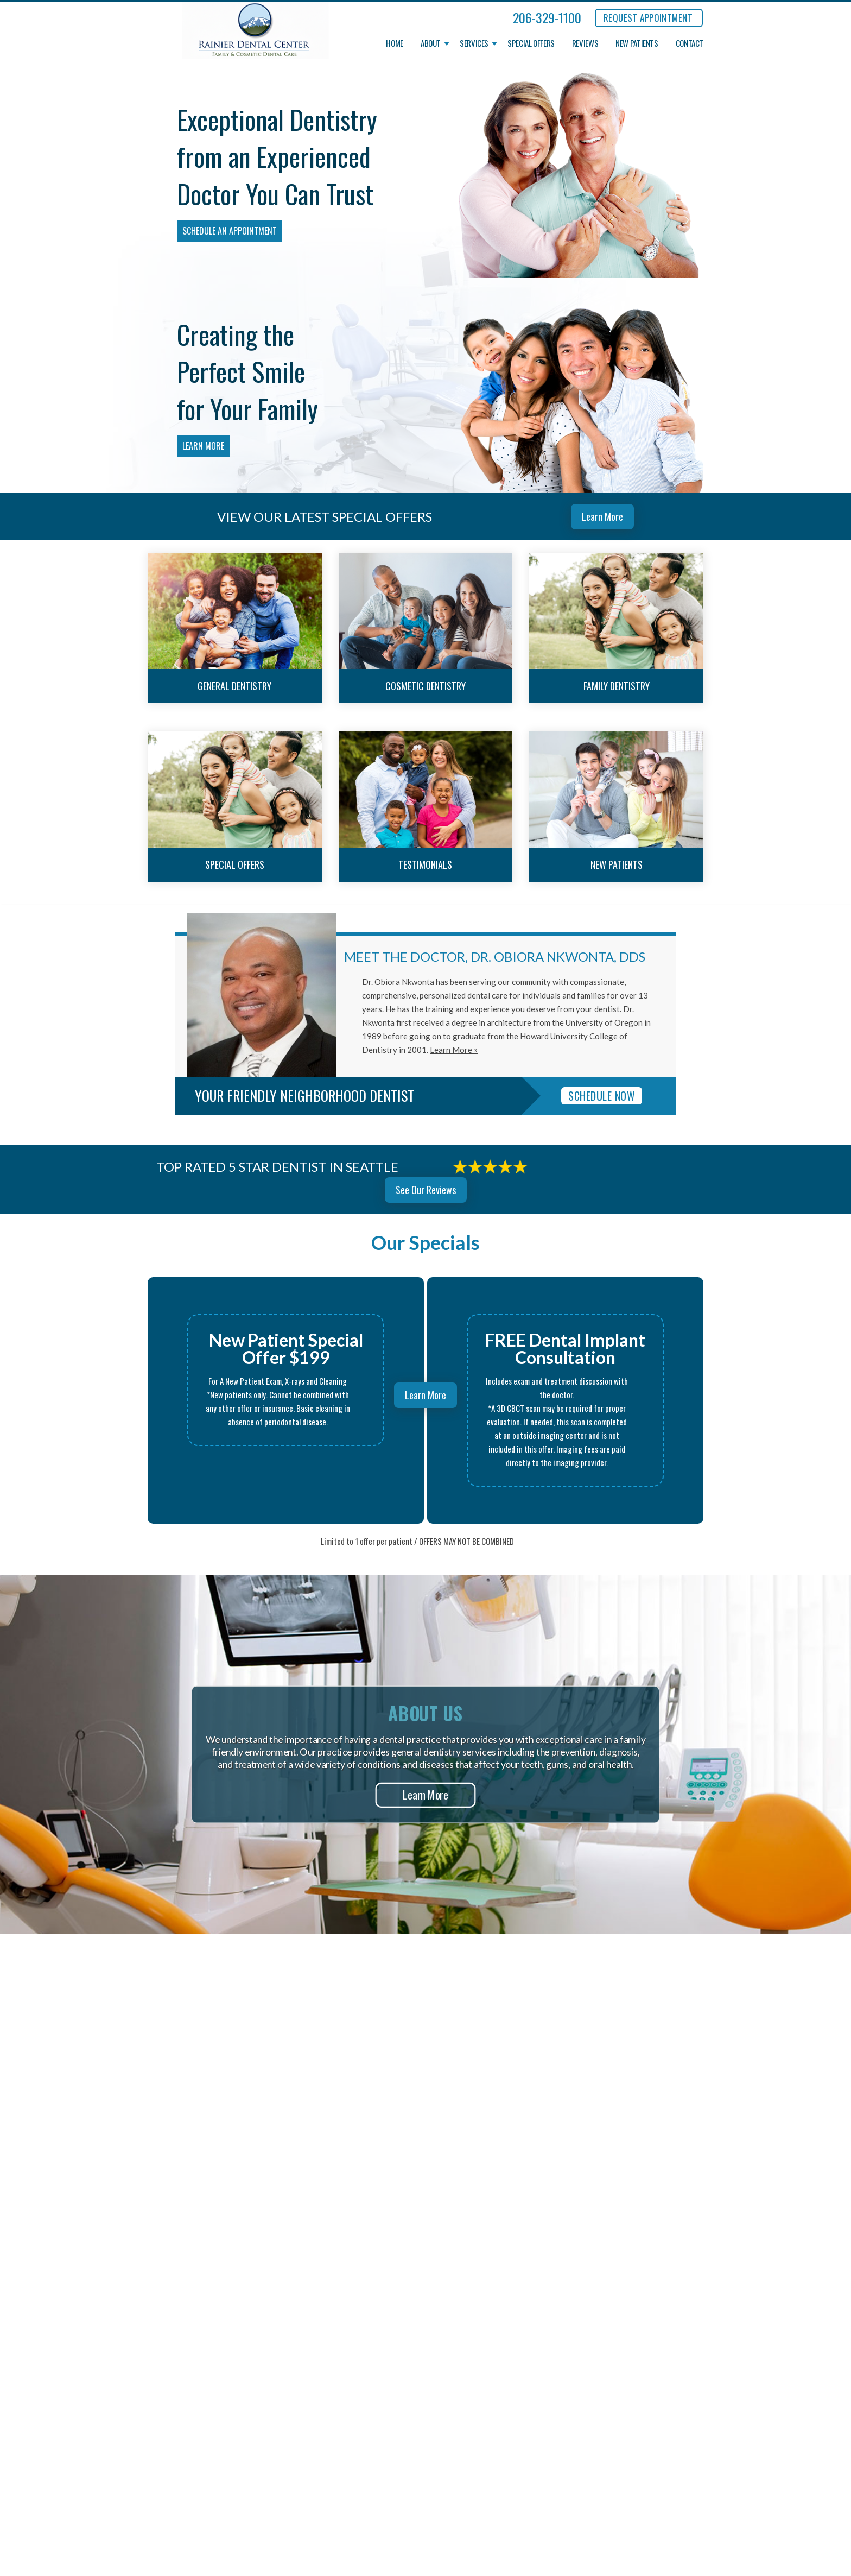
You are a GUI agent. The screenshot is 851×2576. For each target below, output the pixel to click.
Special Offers (531, 43)
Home (394, 43)
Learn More (203, 445)
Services (474, 43)
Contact (689, 43)
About (431, 43)
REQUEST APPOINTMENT (648, 17)
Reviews (585, 43)
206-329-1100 (547, 17)
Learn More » (454, 1050)
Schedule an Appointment (229, 230)
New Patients (636, 43)
